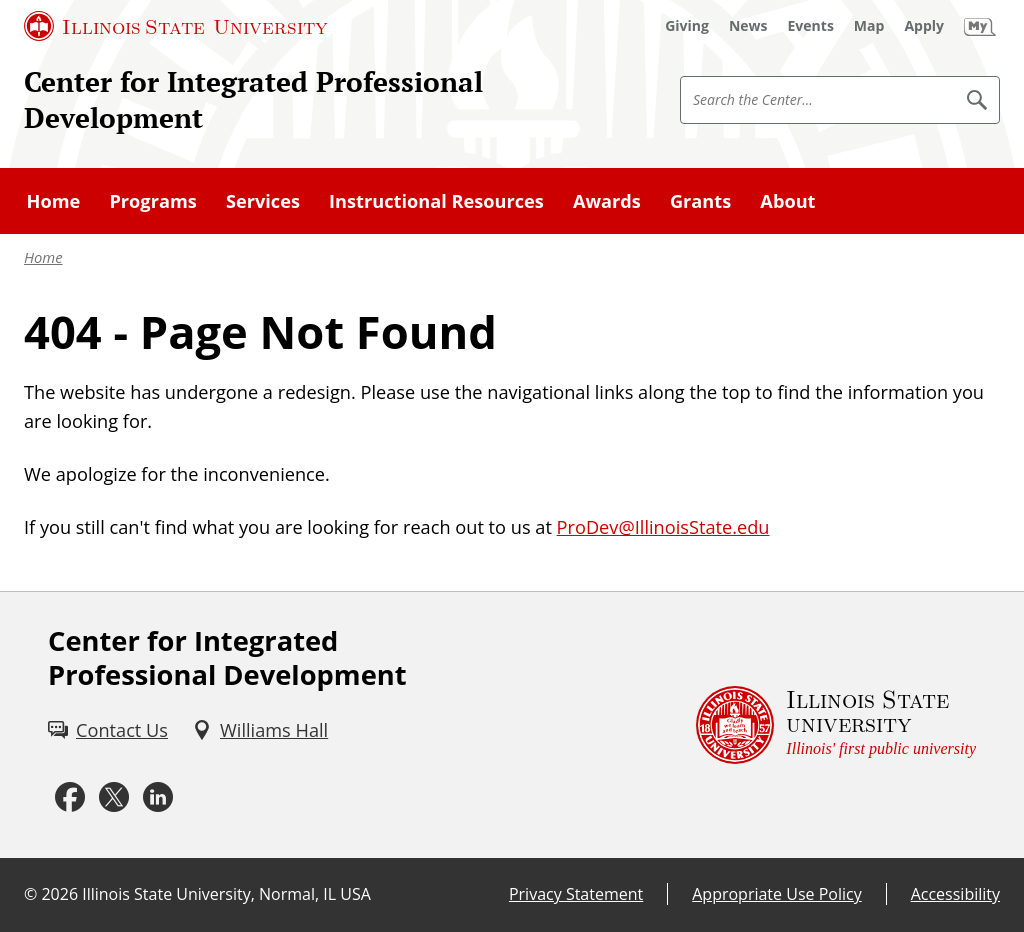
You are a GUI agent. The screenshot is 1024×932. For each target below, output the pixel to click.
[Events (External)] (811, 26)
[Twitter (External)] (114, 798)
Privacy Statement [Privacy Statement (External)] (576, 894)
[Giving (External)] (687, 26)
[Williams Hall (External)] (260, 730)
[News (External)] (748, 26)
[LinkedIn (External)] (158, 798)
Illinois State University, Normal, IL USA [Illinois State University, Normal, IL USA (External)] (226, 894)
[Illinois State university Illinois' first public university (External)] (836, 725)
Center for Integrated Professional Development (253, 99)
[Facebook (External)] (70, 798)
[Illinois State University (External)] (176, 26)
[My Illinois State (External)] (980, 26)
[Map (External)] (869, 26)
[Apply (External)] (924, 26)
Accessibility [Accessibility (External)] (955, 894)
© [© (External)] (30, 894)
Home (43, 257)
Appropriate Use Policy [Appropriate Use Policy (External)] (776, 894)
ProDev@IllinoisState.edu (663, 527)
